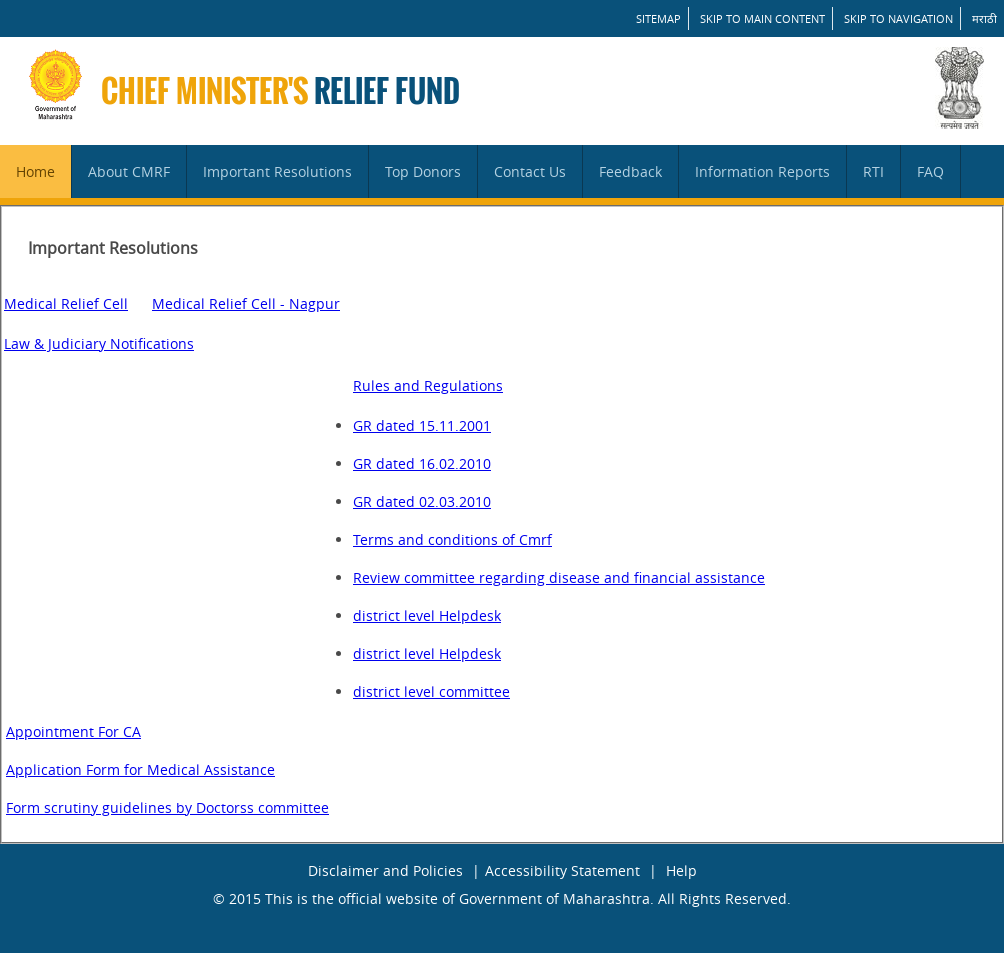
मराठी (984, 18)
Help (681, 870)
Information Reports (762, 171)
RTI (873, 171)
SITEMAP (658, 18)
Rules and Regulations (428, 385)
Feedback (630, 171)
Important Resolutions (277, 171)
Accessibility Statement (562, 870)
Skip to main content (762, 18)
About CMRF (129, 171)
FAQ (930, 171)
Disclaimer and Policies (385, 870)
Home (35, 171)
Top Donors (423, 171)
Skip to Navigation (898, 18)
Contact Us (530, 171)
